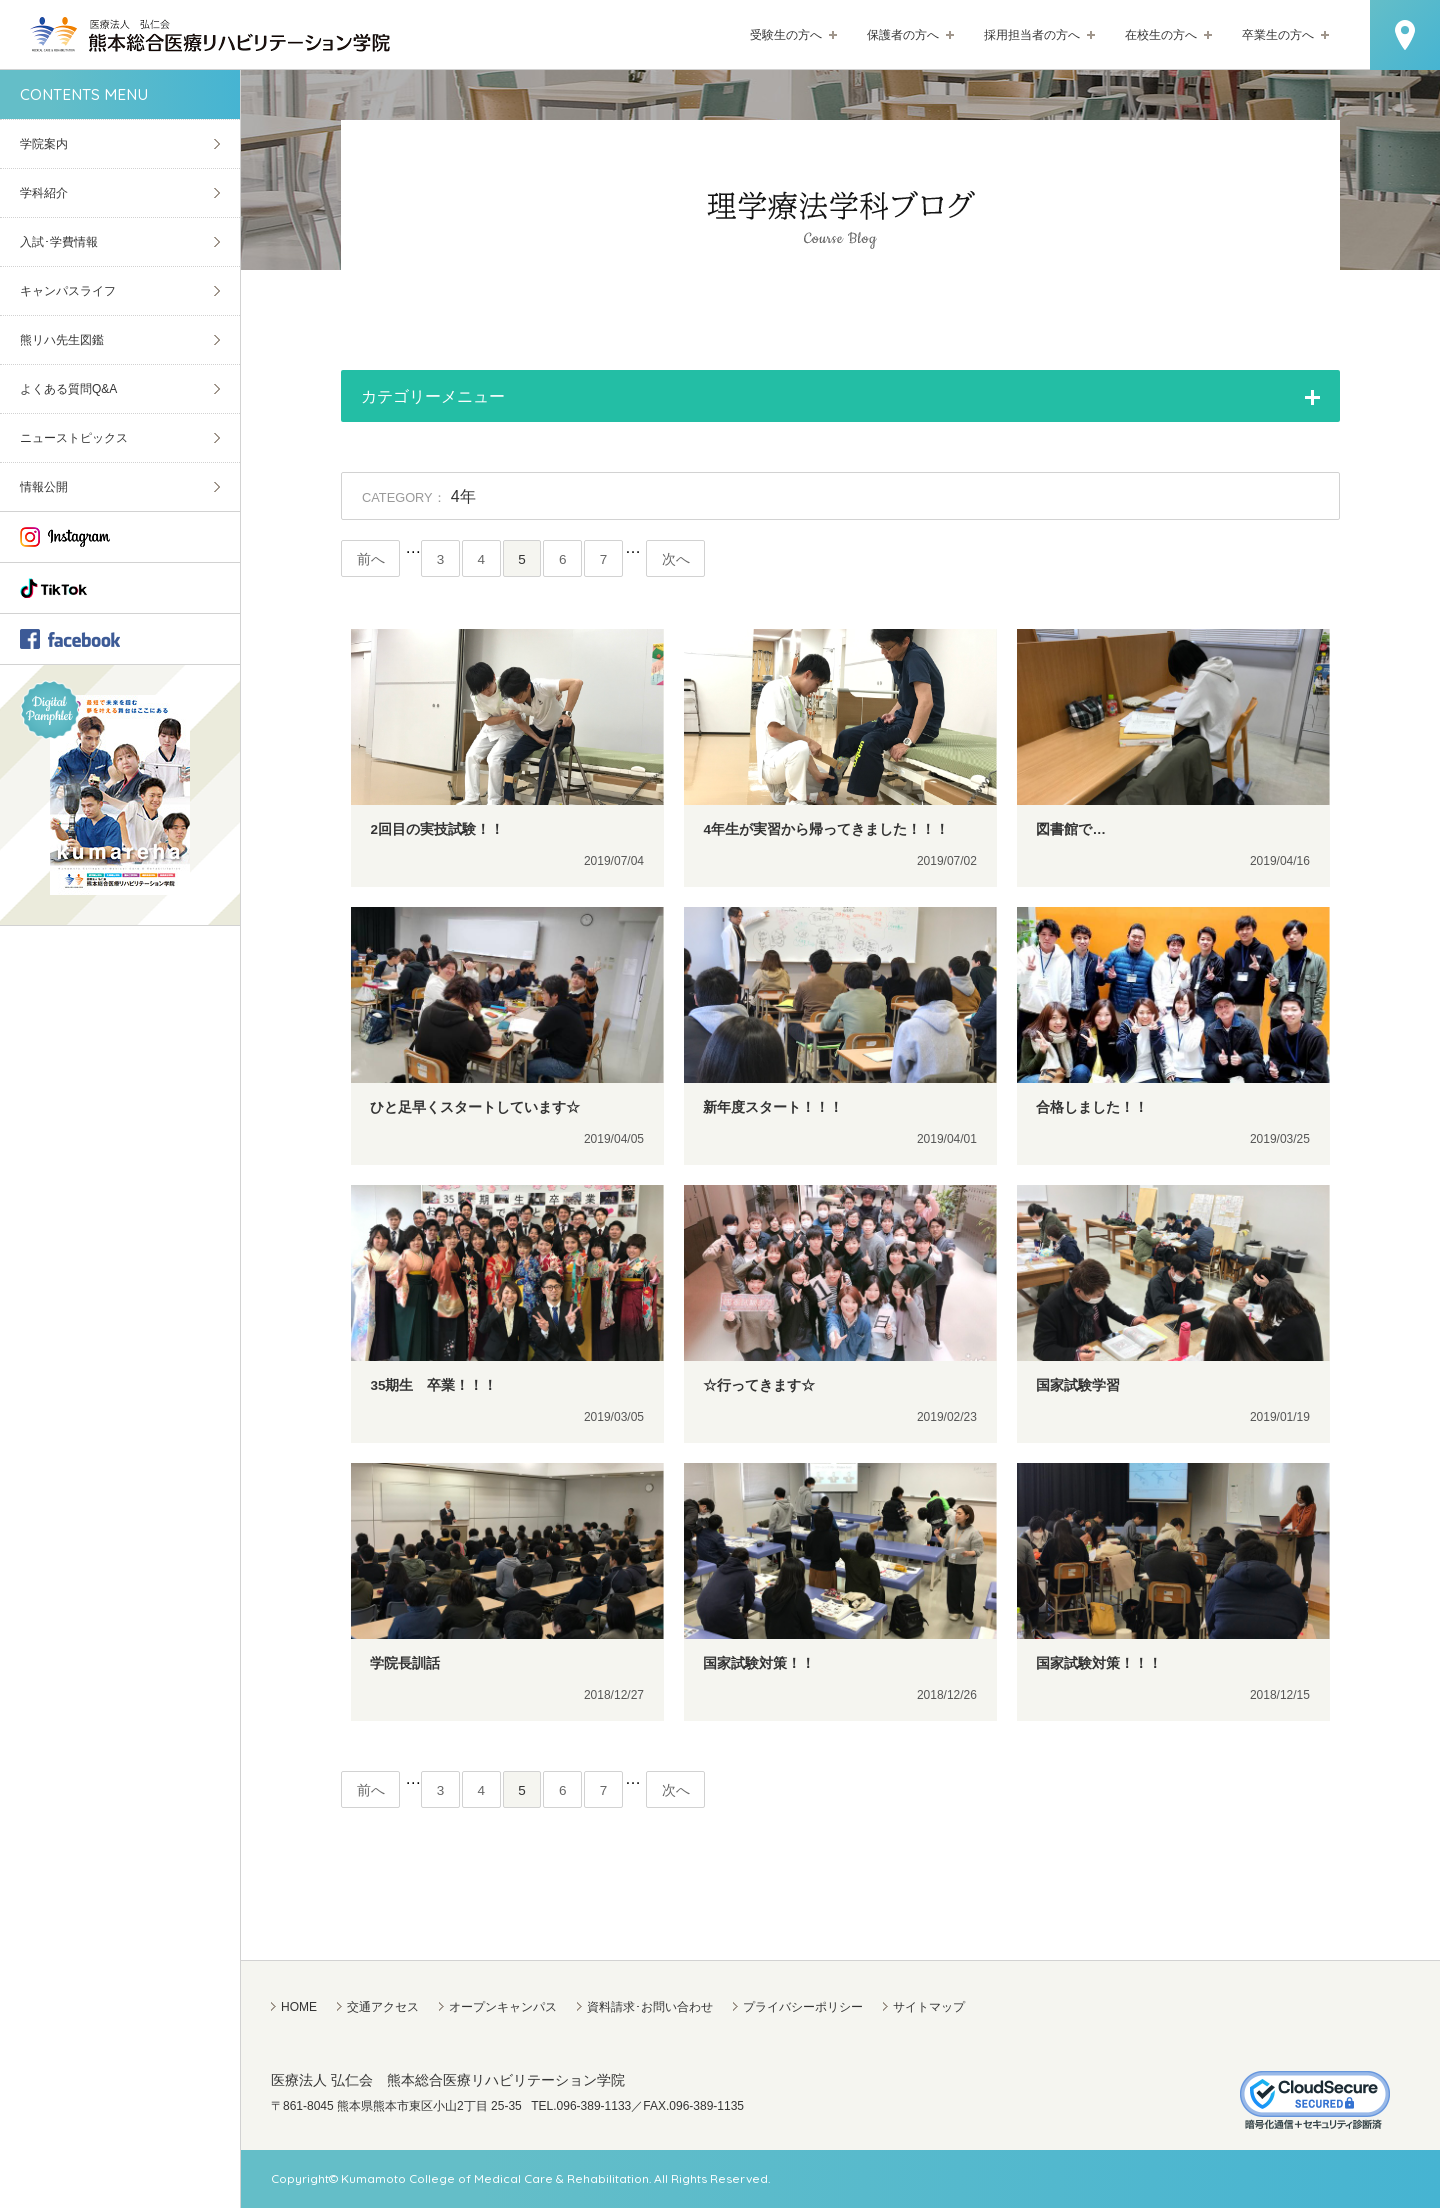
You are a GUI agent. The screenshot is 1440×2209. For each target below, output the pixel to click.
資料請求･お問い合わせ (650, 2008)
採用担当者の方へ (1032, 35)
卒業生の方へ (1278, 35)
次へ (681, 559)
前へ (371, 559)
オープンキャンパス (503, 2008)
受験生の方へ (786, 35)
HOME (299, 2008)
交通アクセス (383, 2008)
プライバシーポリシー (803, 2008)
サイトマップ (929, 2008)
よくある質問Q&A (68, 389)
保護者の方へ (903, 35)
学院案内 (44, 144)
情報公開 (44, 487)
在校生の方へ (1161, 35)
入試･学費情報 (59, 242)
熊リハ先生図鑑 (62, 340)
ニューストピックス (74, 438)
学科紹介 (44, 193)
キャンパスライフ (68, 291)
